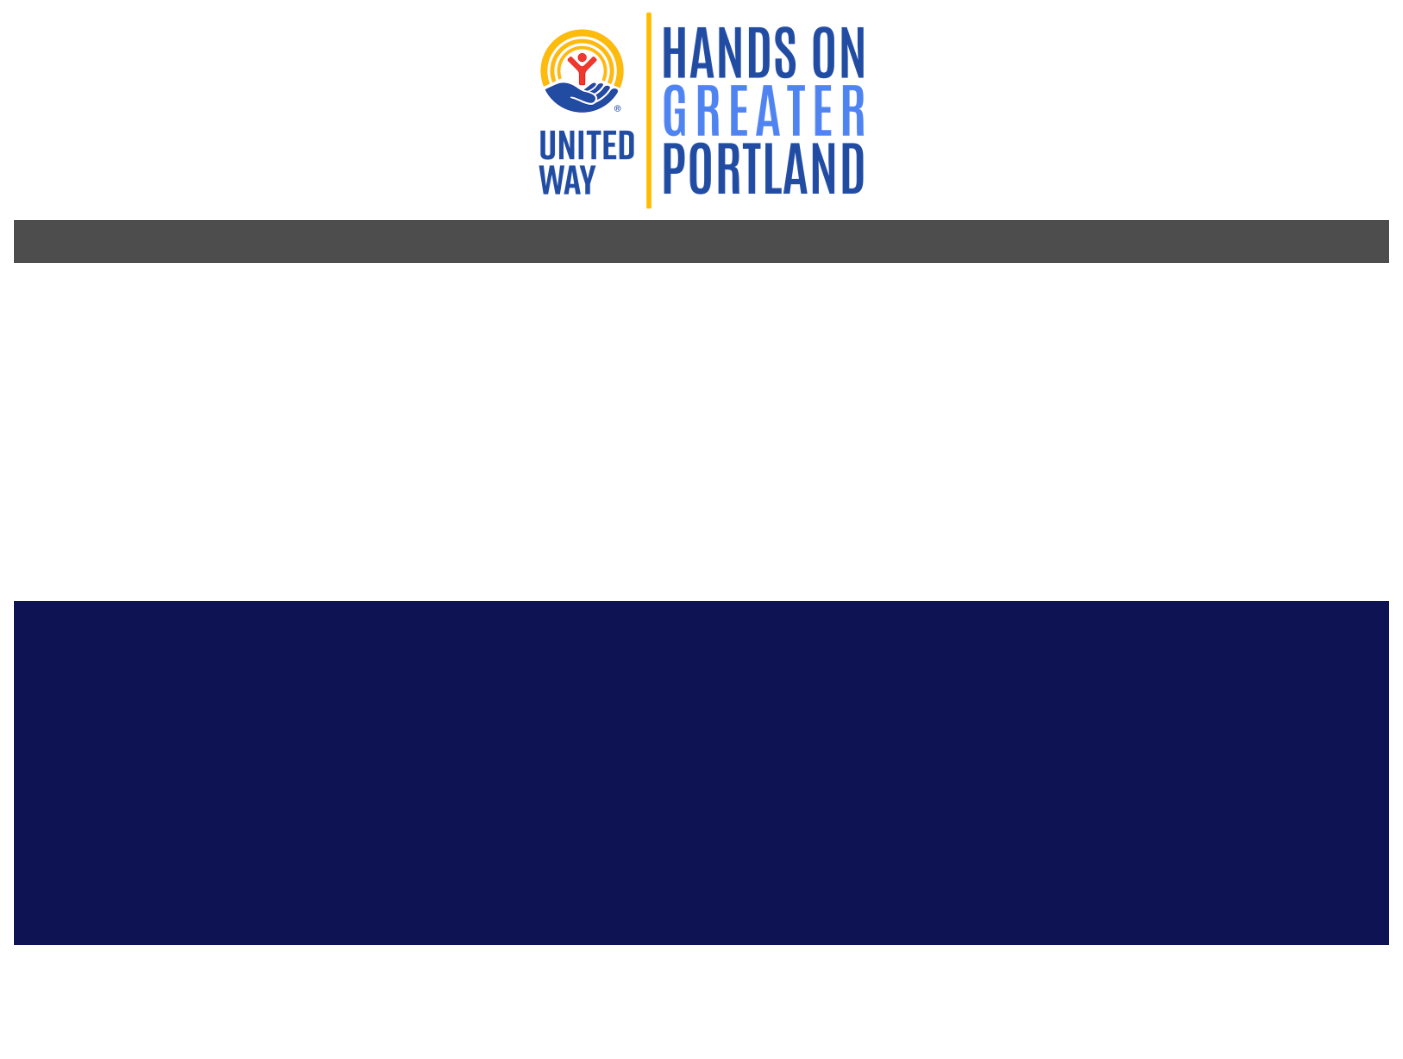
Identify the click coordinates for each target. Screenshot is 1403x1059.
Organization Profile (324, 232)
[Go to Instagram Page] (206, 634)
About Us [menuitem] (1136, 182)
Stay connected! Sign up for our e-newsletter (470, 670)
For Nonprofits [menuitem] (841, 182)
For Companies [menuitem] (1001, 182)
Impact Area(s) (848, 361)
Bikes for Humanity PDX (345, 303)
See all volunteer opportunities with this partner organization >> (1000, 325)
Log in (1163, 70)
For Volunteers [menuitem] (676, 182)
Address (829, 490)
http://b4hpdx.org (254, 341)
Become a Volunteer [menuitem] (491, 182)
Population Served (863, 434)
